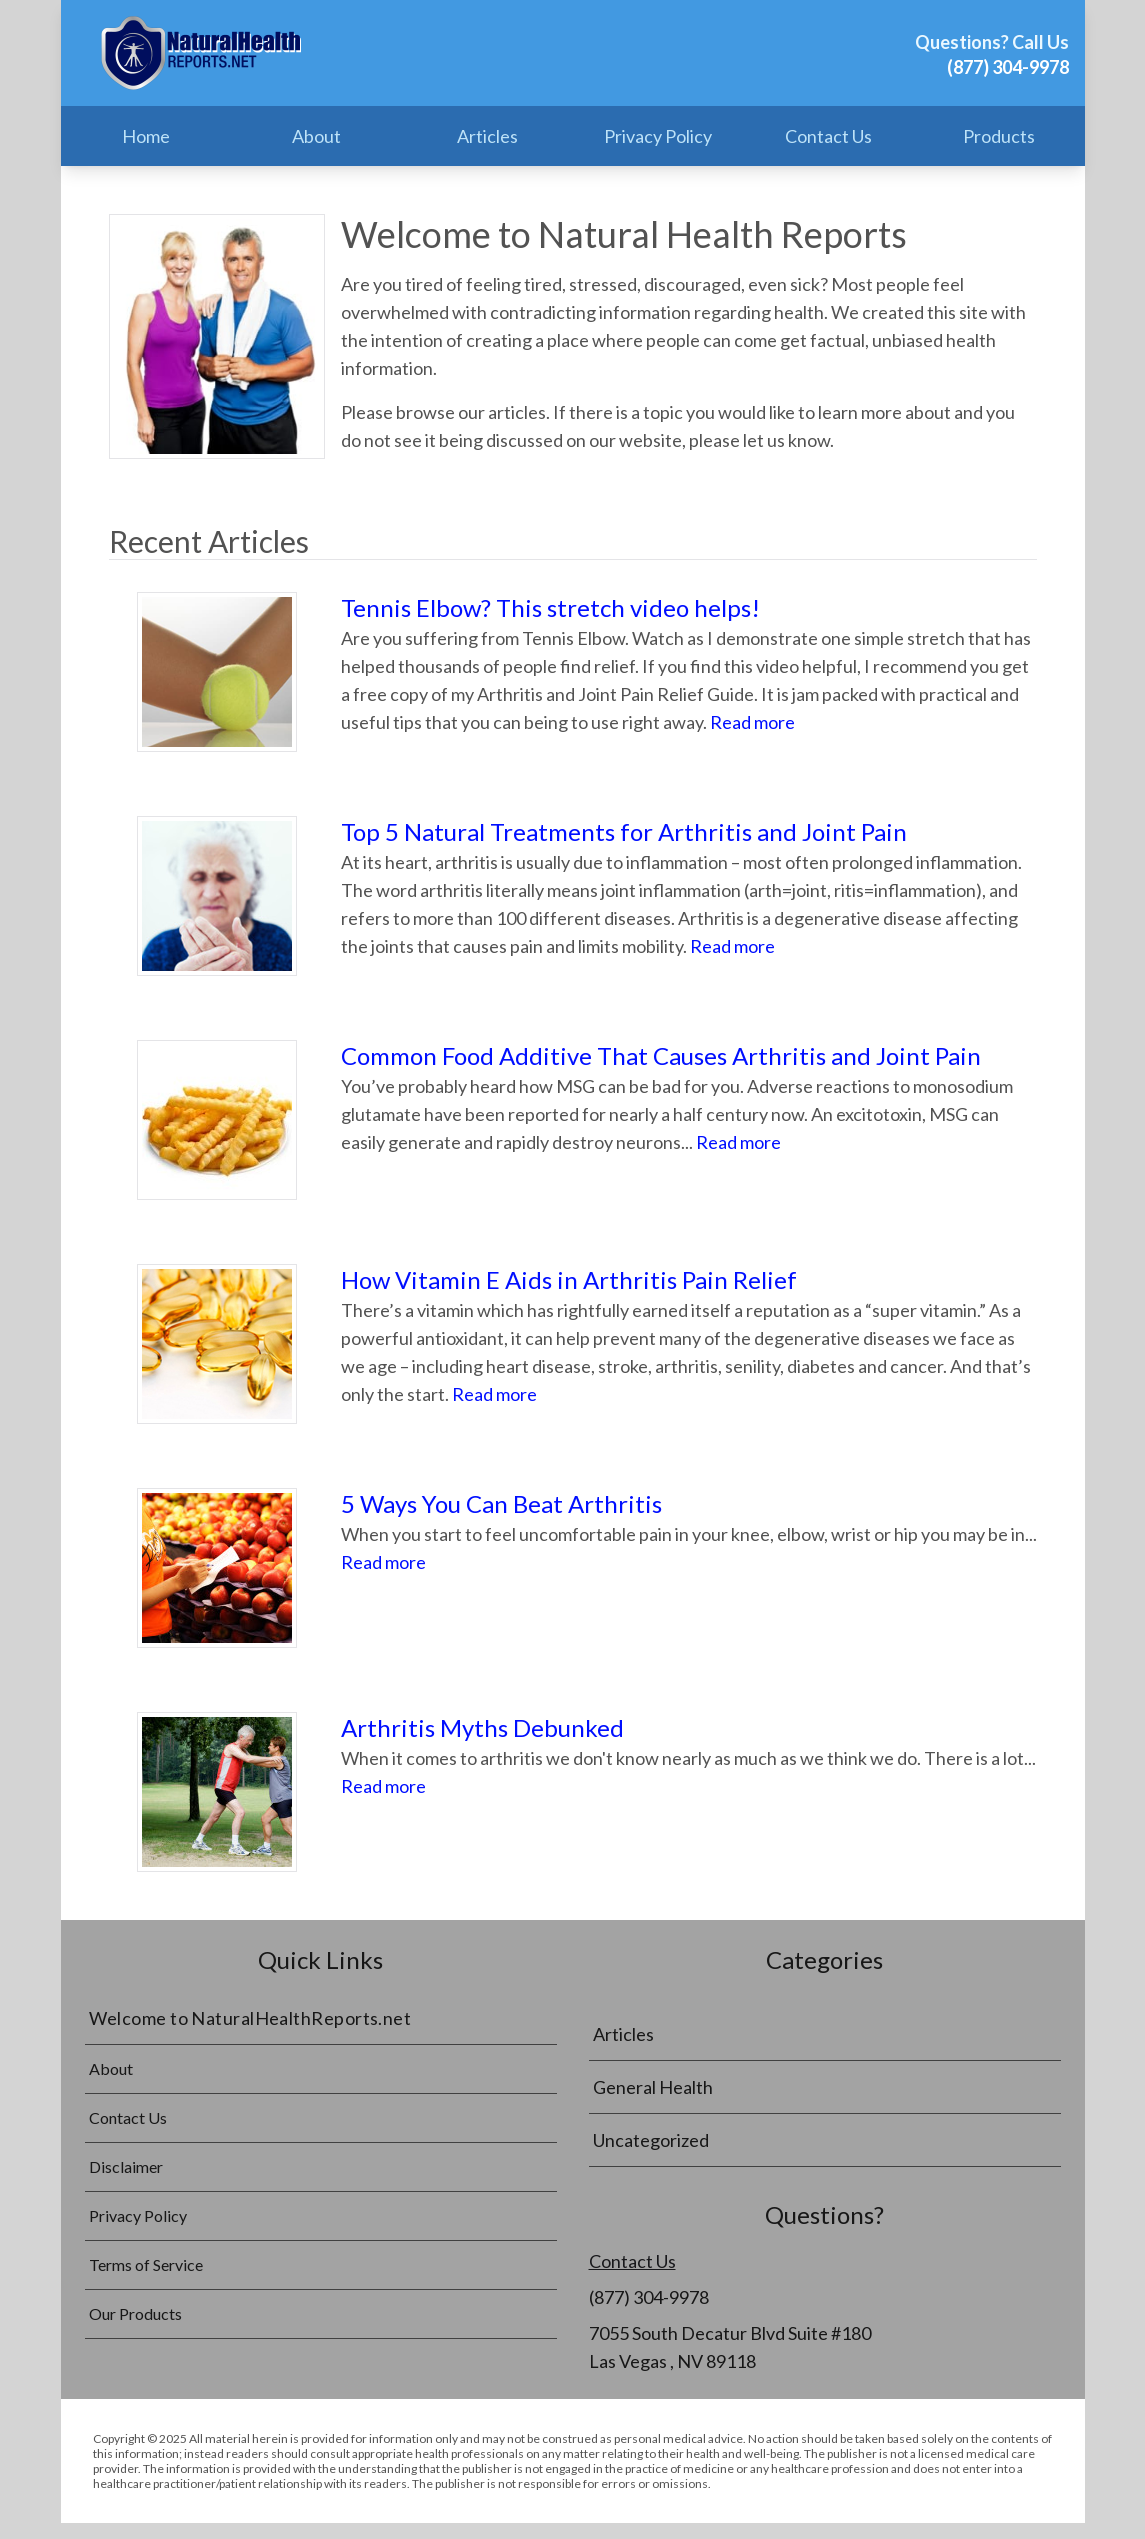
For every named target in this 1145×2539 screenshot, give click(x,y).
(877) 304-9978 (1008, 67)
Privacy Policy (658, 136)
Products (999, 136)
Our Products (135, 2313)
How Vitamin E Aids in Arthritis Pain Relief (569, 1279)
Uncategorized (651, 2140)
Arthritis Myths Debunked (482, 1727)
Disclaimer (126, 2166)
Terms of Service (146, 2264)
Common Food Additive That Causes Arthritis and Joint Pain (661, 1055)
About (316, 136)
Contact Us (828, 136)
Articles (487, 136)
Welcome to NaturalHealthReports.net (250, 2018)
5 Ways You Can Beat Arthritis (501, 1503)
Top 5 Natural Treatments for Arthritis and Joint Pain (624, 831)
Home (146, 136)
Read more (752, 722)
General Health (653, 2087)
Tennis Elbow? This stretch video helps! (550, 607)
